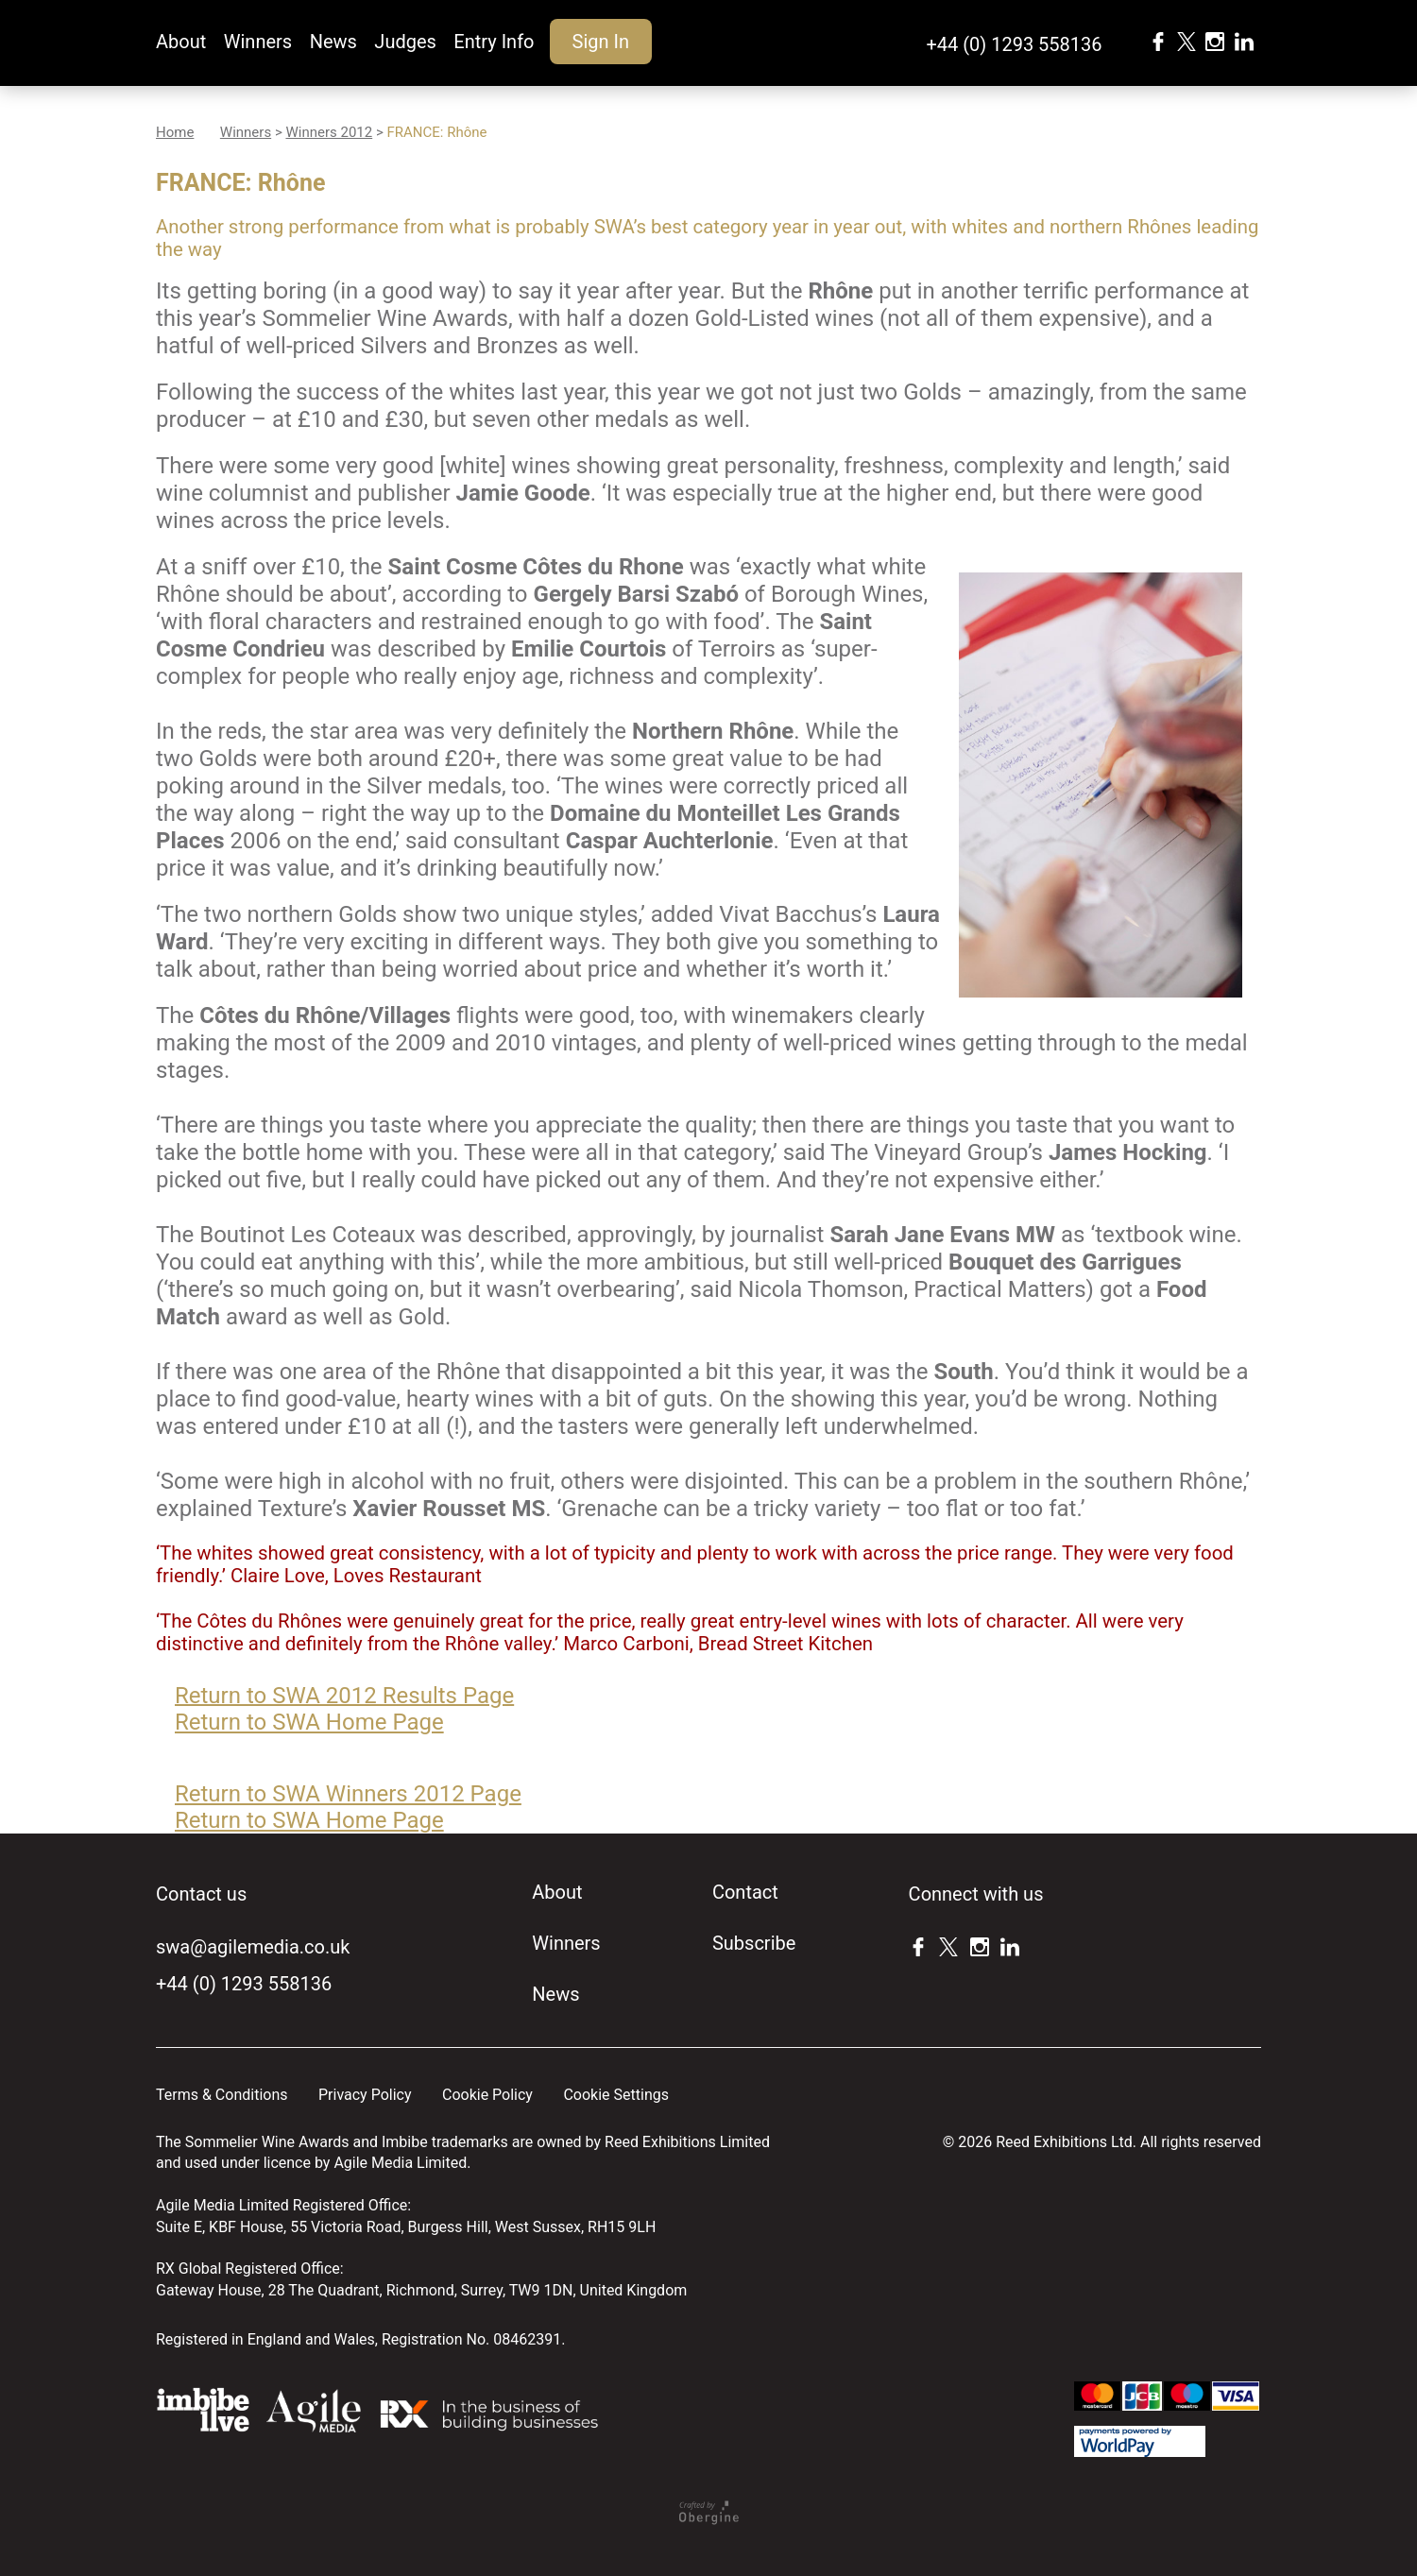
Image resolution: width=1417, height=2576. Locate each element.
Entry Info (493, 41)
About (181, 41)
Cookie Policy (487, 2095)
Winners (258, 41)
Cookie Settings (616, 2095)
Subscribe (753, 1943)
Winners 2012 (328, 132)
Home (175, 132)
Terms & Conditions (222, 2095)
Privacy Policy (365, 2095)
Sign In (600, 41)
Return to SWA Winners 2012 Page (348, 1794)
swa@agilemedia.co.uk (253, 1947)
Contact (745, 1892)
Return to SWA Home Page (309, 1722)
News (333, 41)
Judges (405, 41)
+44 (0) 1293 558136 (1013, 44)
